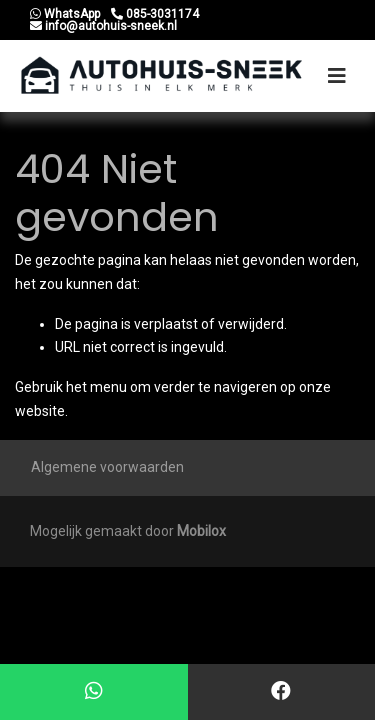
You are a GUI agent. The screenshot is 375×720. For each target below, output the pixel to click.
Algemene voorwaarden (107, 467)
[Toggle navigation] (337, 76)
